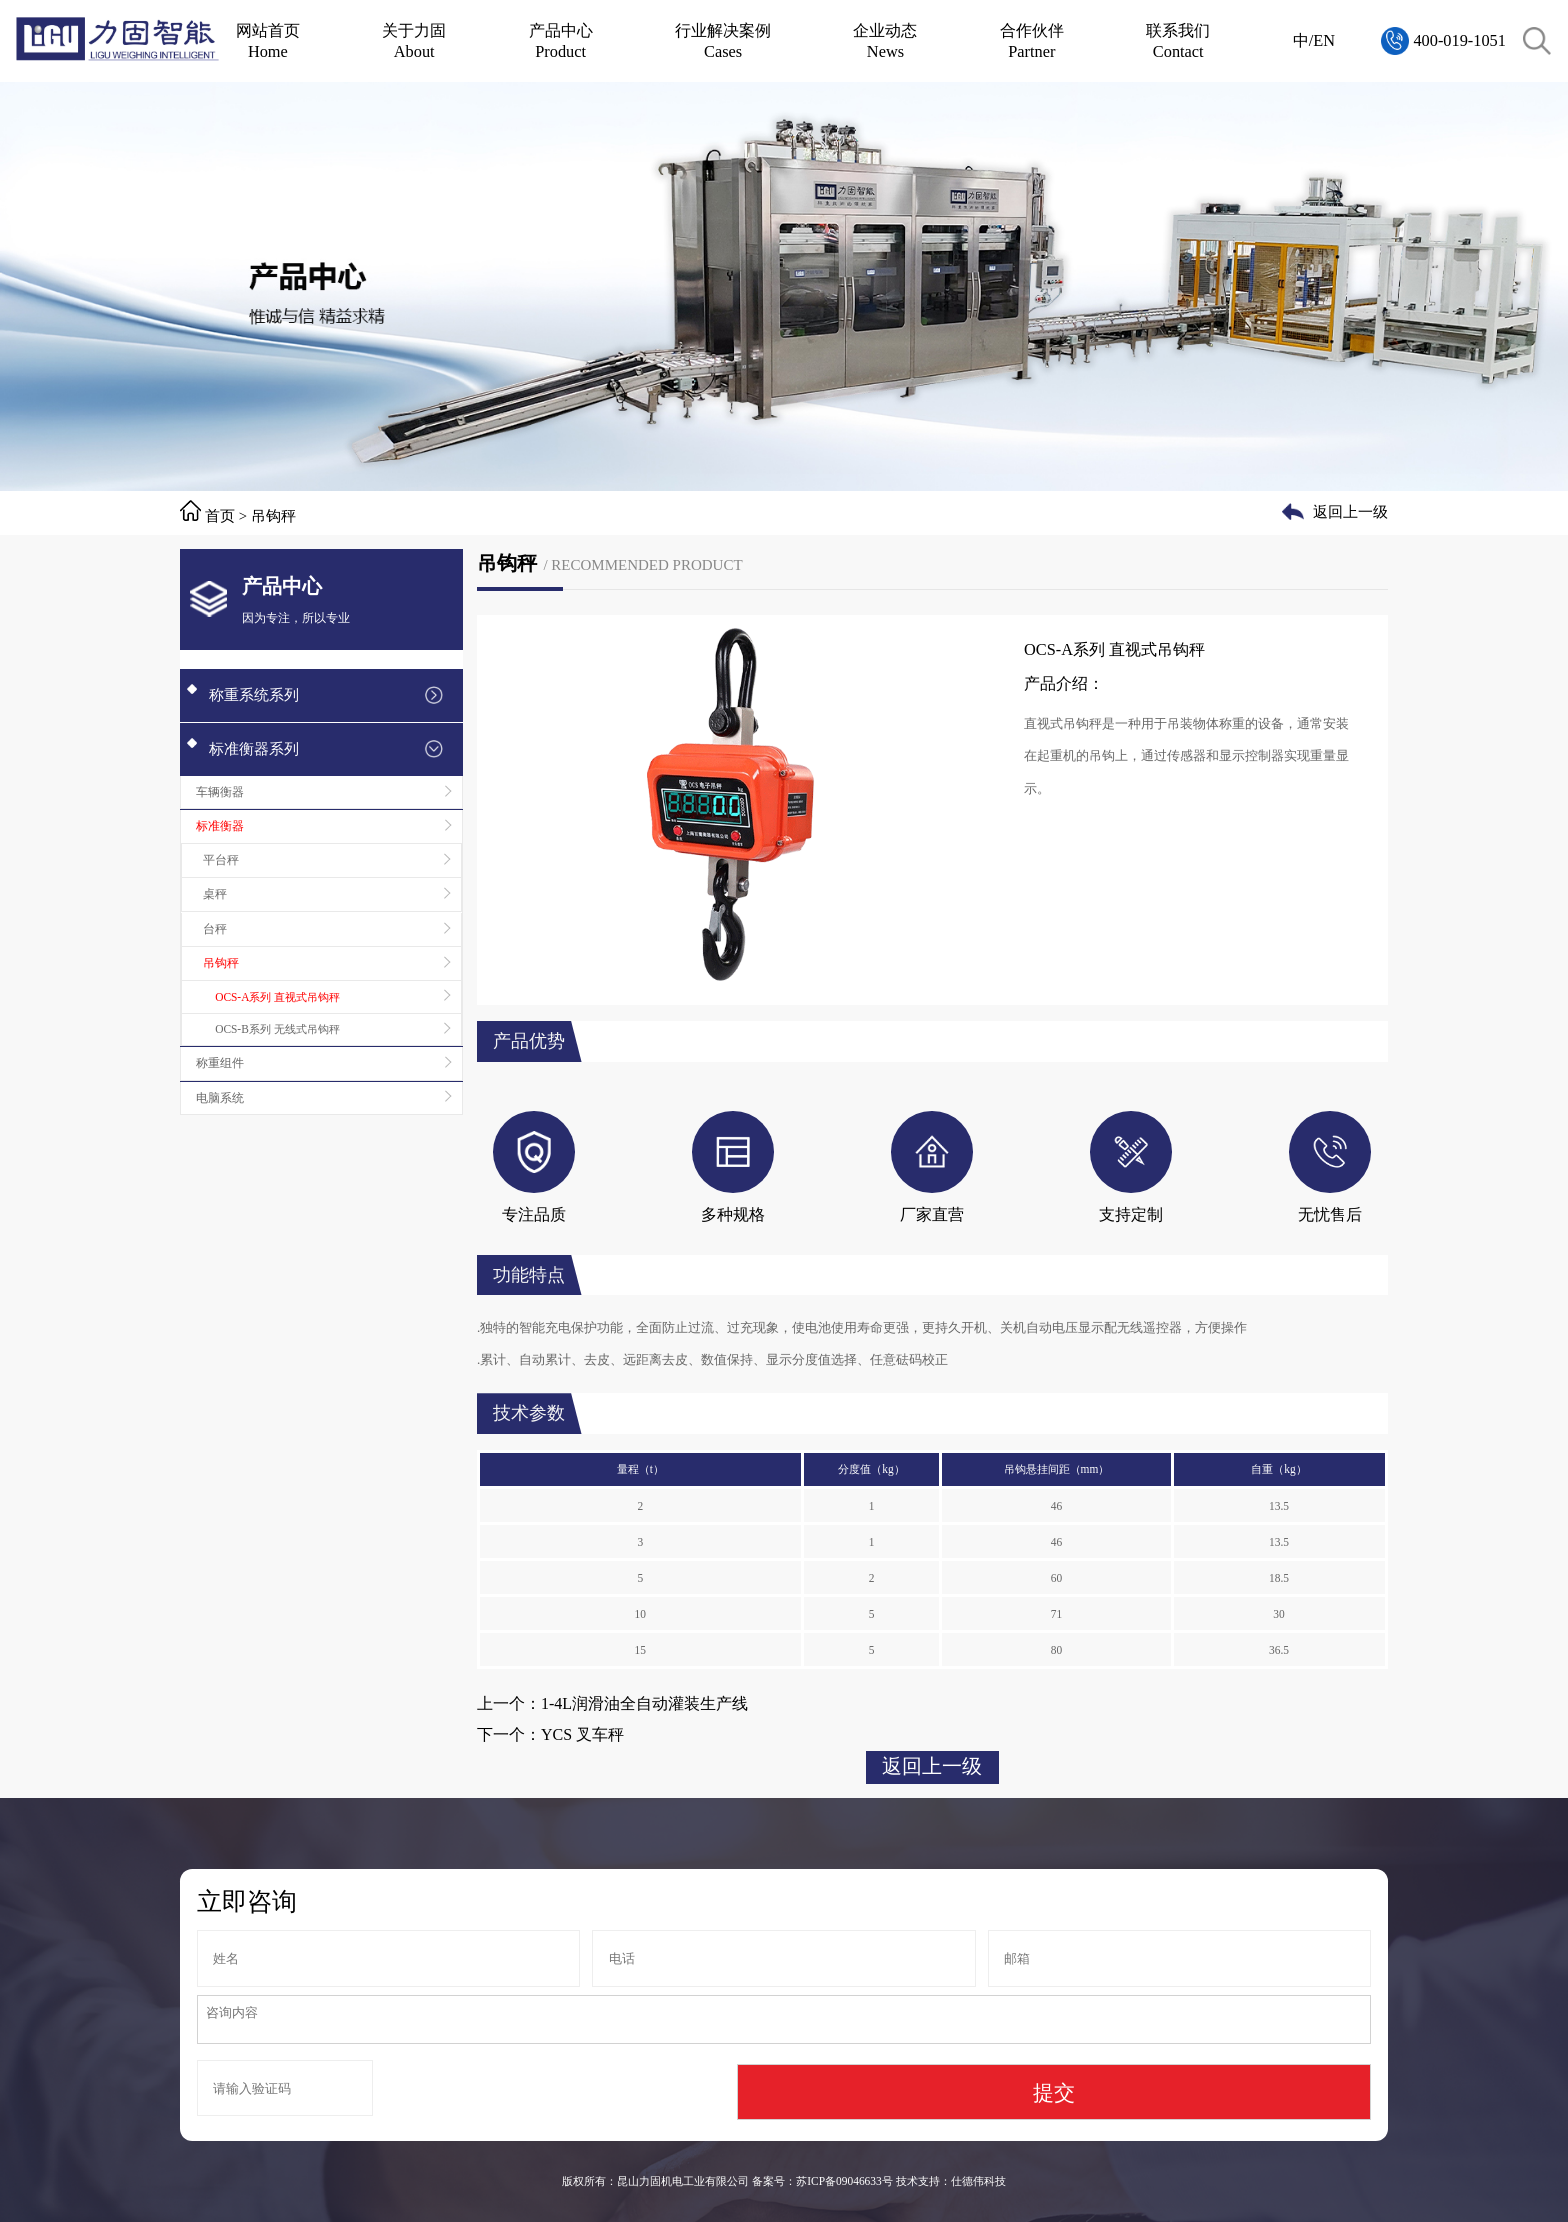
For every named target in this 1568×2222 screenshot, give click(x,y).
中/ (1303, 40)
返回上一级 (1350, 512)
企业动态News (885, 41)
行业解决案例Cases (723, 41)
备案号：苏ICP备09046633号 (822, 2181)
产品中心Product (561, 41)
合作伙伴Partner (1032, 41)
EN (1324, 40)
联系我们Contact (1178, 41)
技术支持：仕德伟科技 (951, 2181)
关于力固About (414, 41)
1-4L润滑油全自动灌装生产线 (644, 1703)
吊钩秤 (273, 516)
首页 (220, 516)
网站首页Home (268, 41)
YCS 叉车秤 (582, 1734)
